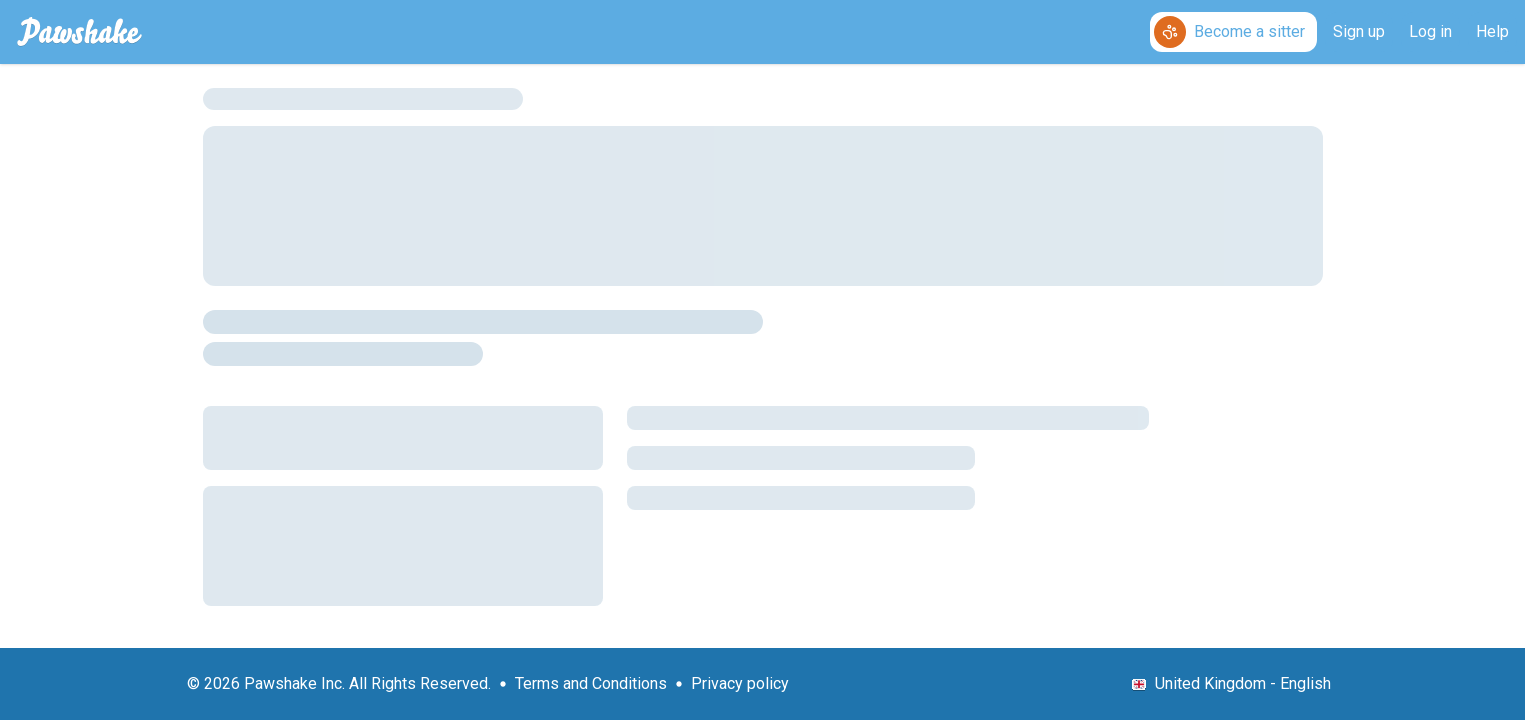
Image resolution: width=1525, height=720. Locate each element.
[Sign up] (1359, 32)
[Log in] (1430, 32)
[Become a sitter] (1233, 32)
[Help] (1492, 32)
